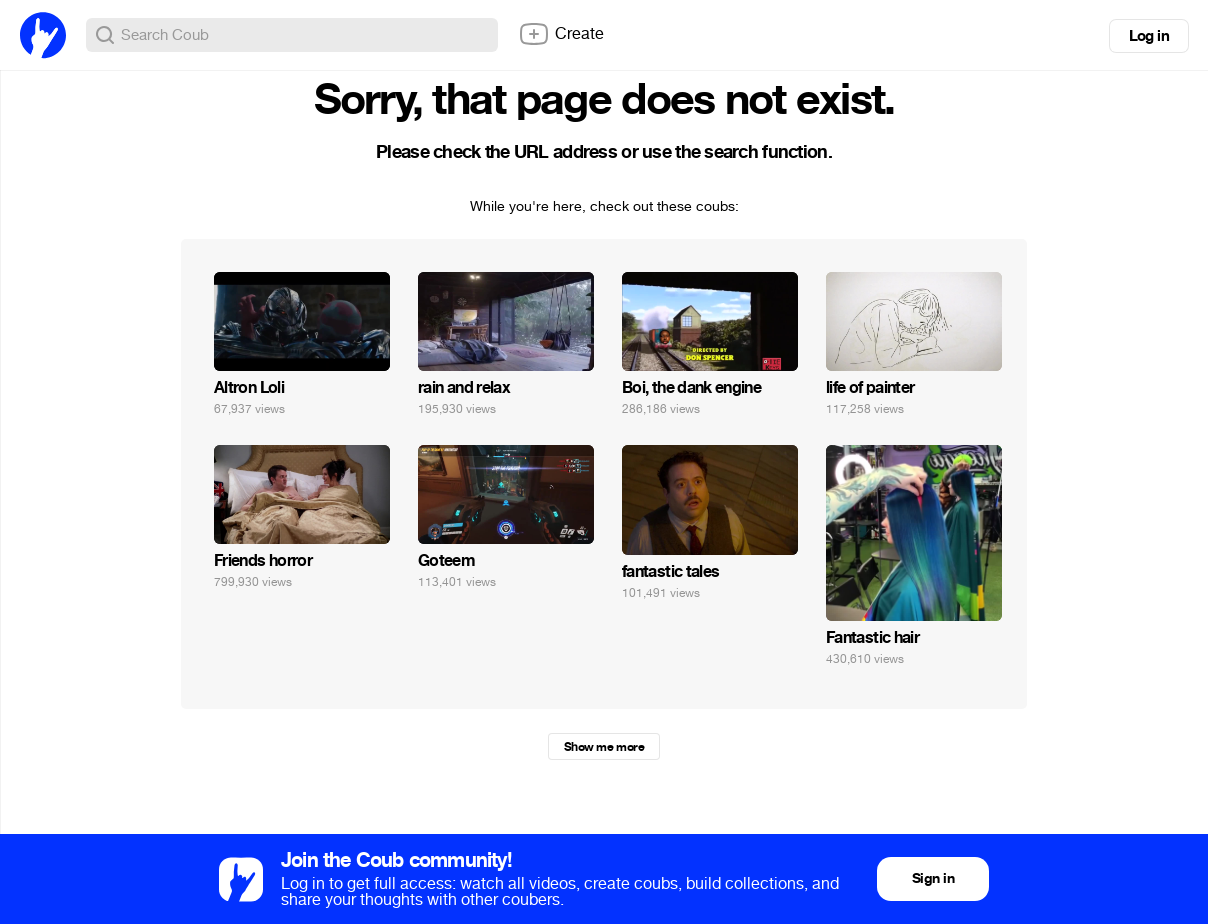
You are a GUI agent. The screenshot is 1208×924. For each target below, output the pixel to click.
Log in (1149, 36)
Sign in (933, 878)
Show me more (604, 747)
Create (561, 34)
